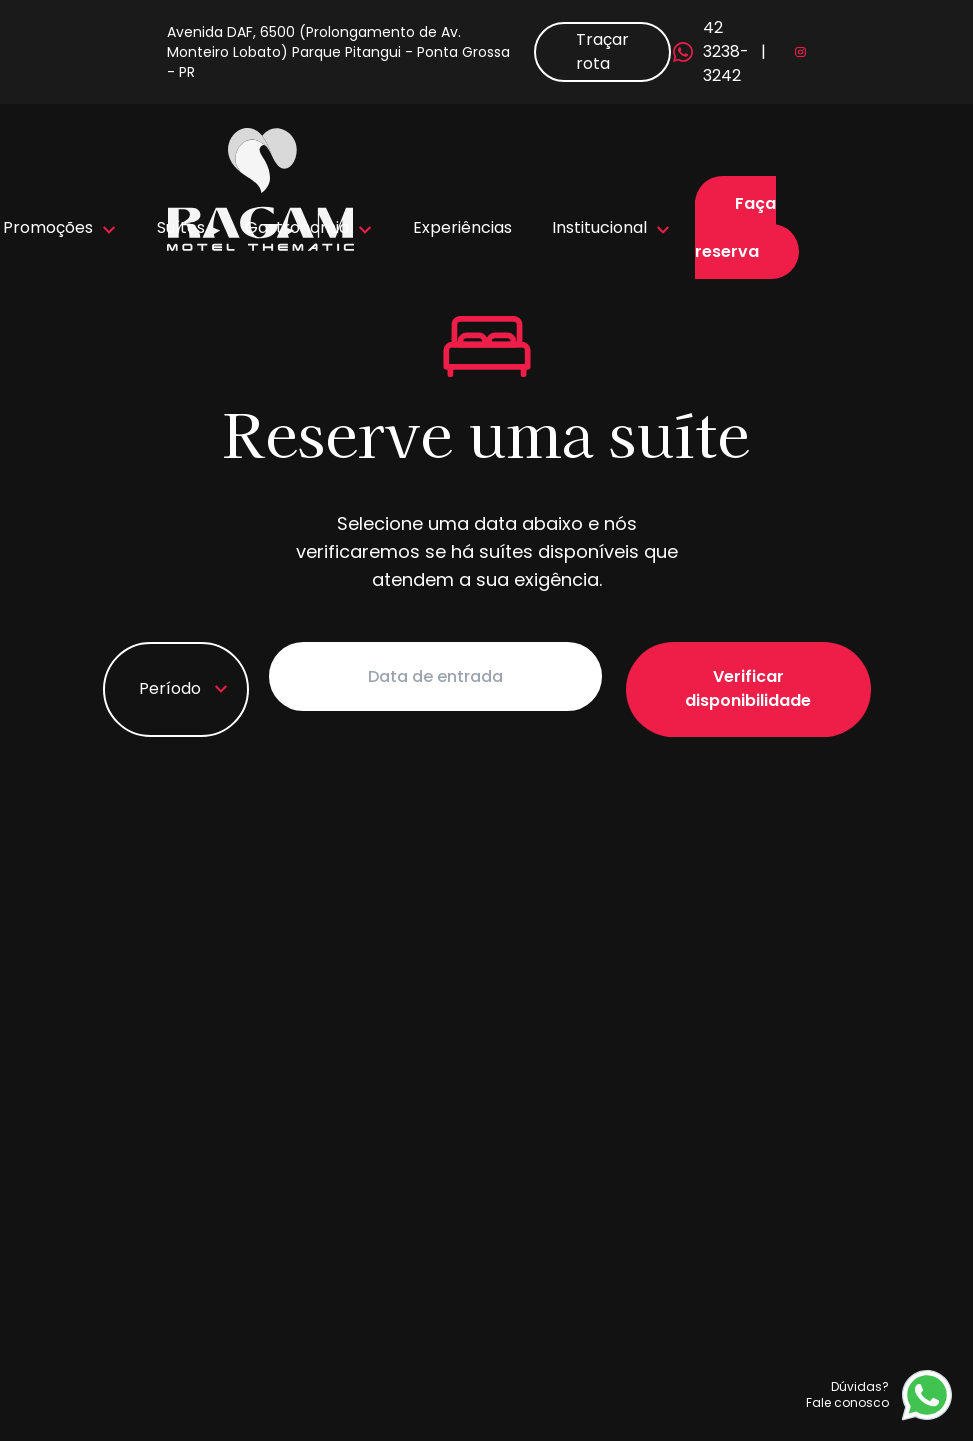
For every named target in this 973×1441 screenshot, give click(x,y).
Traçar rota (602, 51)
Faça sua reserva (735, 227)
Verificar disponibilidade (755, 676)
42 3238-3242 (702, 51)
